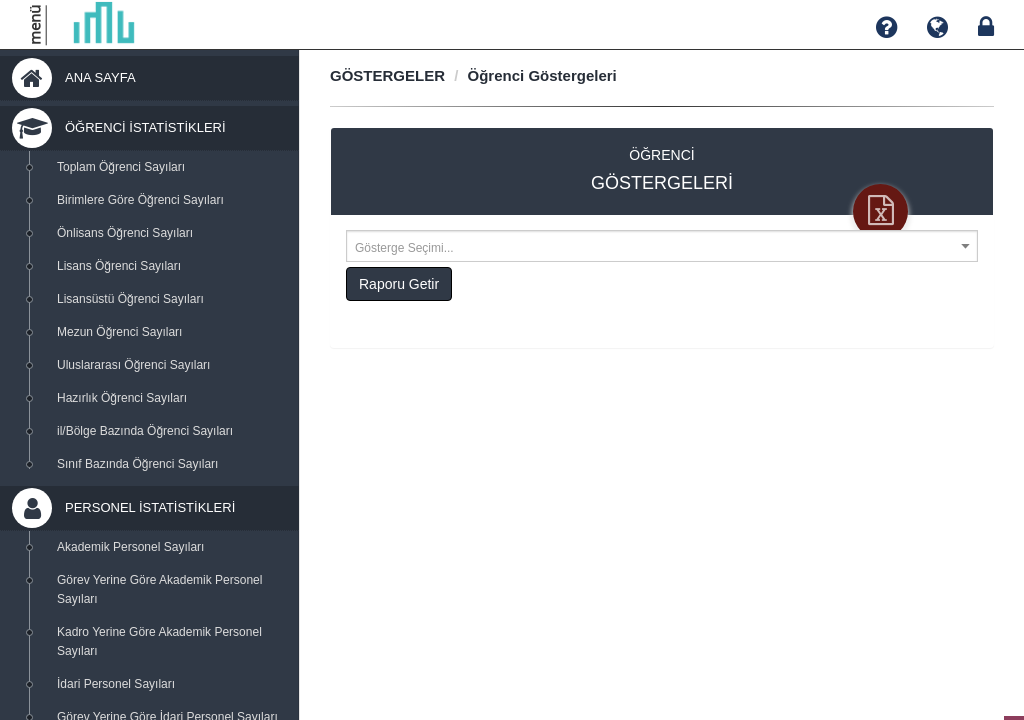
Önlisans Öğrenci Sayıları (125, 233)
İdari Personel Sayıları (116, 684)
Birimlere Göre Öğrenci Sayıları (140, 200)
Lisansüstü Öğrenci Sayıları (130, 299)
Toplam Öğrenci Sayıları (121, 167)
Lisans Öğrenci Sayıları (119, 266)
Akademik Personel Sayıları (130, 547)
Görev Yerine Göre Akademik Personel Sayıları (159, 589)
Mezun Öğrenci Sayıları (119, 332)
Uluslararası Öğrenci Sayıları (133, 365)
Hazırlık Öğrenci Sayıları (122, 398)
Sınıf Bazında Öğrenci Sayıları (137, 464)
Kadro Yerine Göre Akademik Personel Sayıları (159, 641)
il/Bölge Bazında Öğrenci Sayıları (145, 431)
